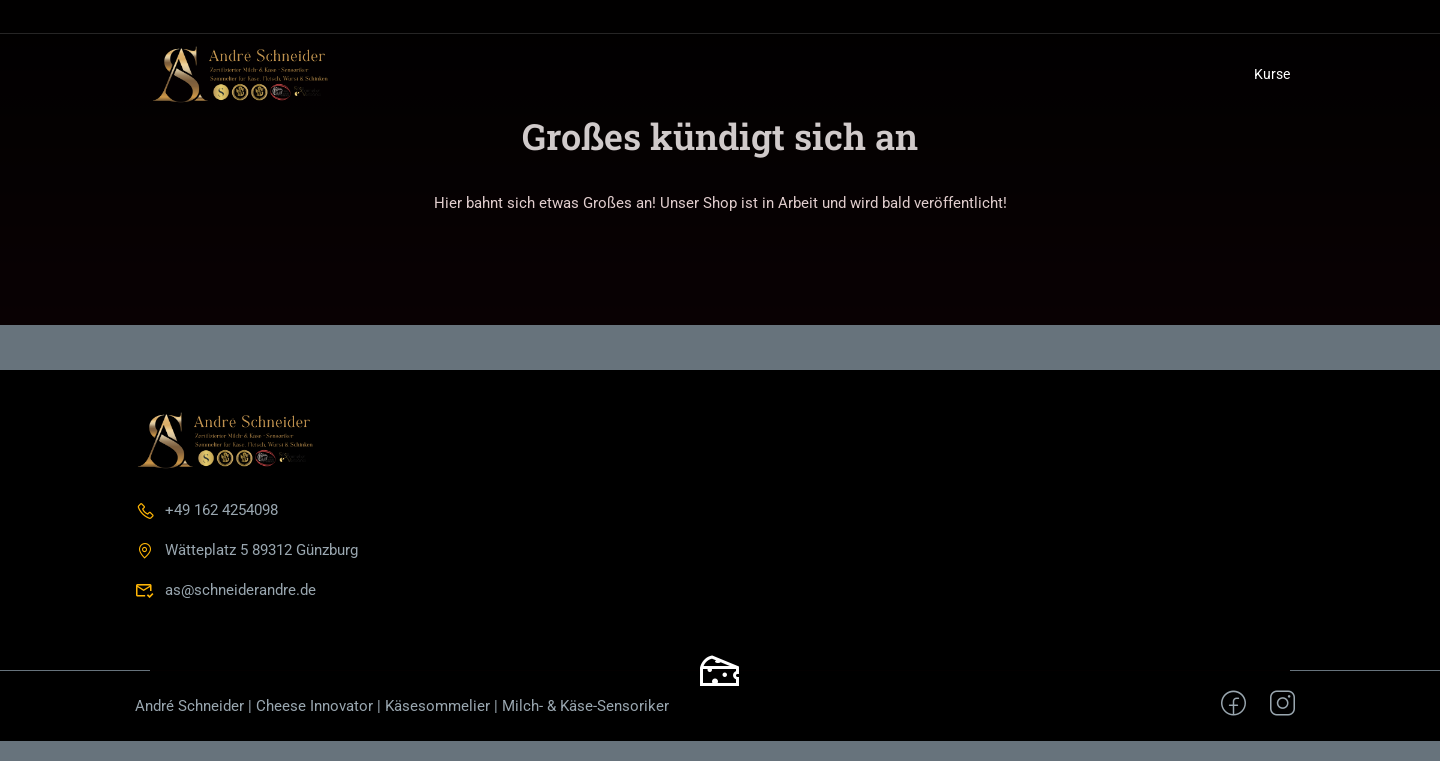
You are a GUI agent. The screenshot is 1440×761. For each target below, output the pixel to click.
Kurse (1272, 74)
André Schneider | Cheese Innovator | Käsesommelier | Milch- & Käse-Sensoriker (402, 706)
